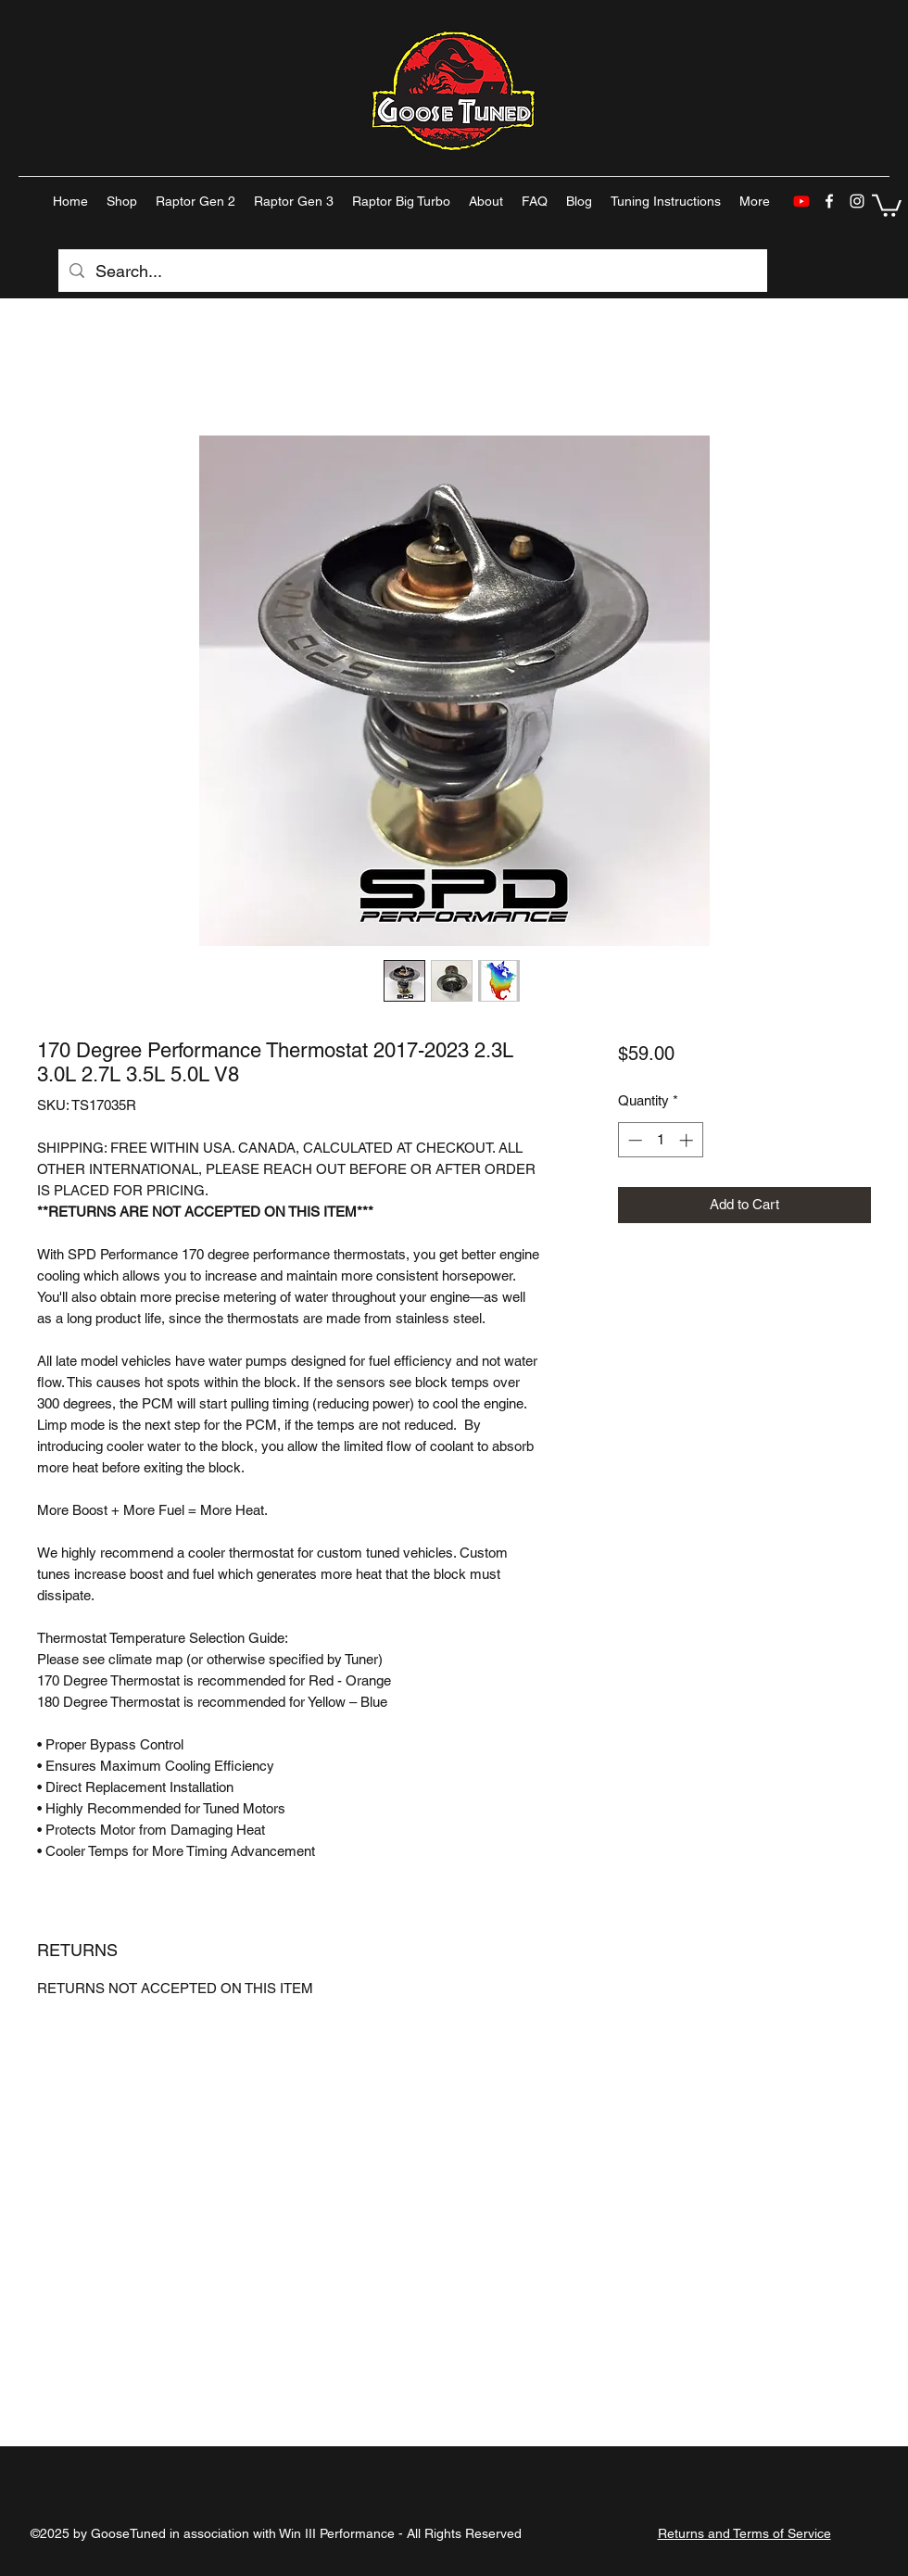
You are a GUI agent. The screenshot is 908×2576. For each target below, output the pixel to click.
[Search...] (411, 271)
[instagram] (857, 201)
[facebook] (829, 201)
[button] (887, 204)
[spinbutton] (660, 1140)
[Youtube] (801, 201)
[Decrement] (633, 1140)
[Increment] (687, 1140)
